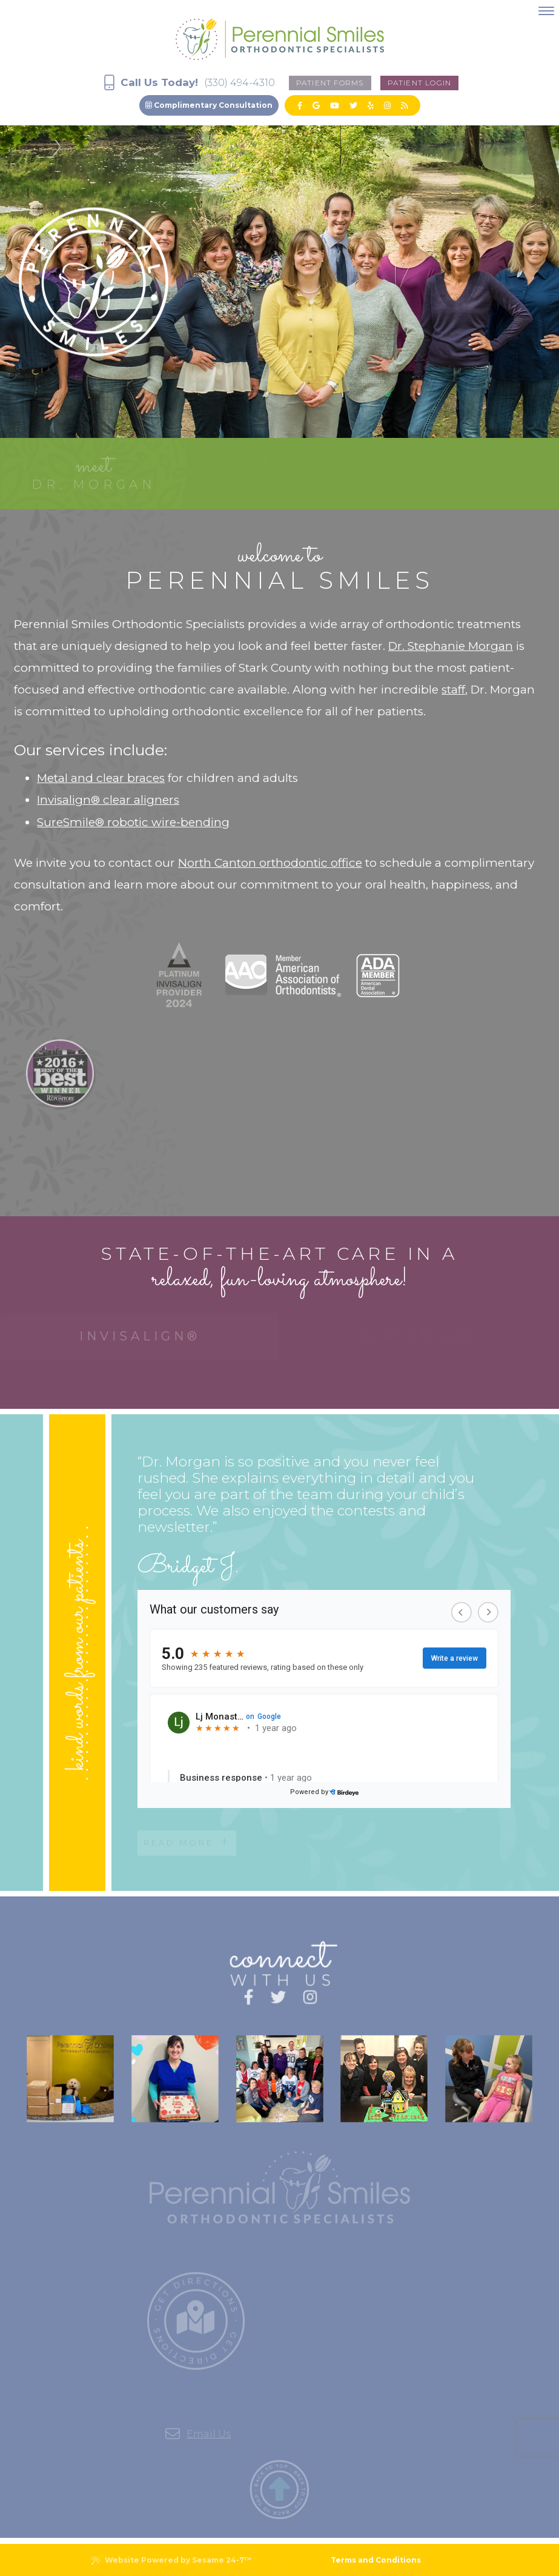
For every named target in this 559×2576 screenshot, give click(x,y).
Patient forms (330, 82)
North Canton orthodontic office (270, 863)
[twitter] (353, 105)
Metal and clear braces (101, 778)
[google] (316, 105)
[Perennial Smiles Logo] (280, 37)
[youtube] (335, 105)
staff (453, 690)
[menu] (546, 11)
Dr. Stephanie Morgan (450, 646)
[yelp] (370, 105)
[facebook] (300, 105)
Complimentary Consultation (209, 105)
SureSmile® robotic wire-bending (133, 822)
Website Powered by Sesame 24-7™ (171, 2560)
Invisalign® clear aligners (108, 800)
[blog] (404, 105)
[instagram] (387, 105)
